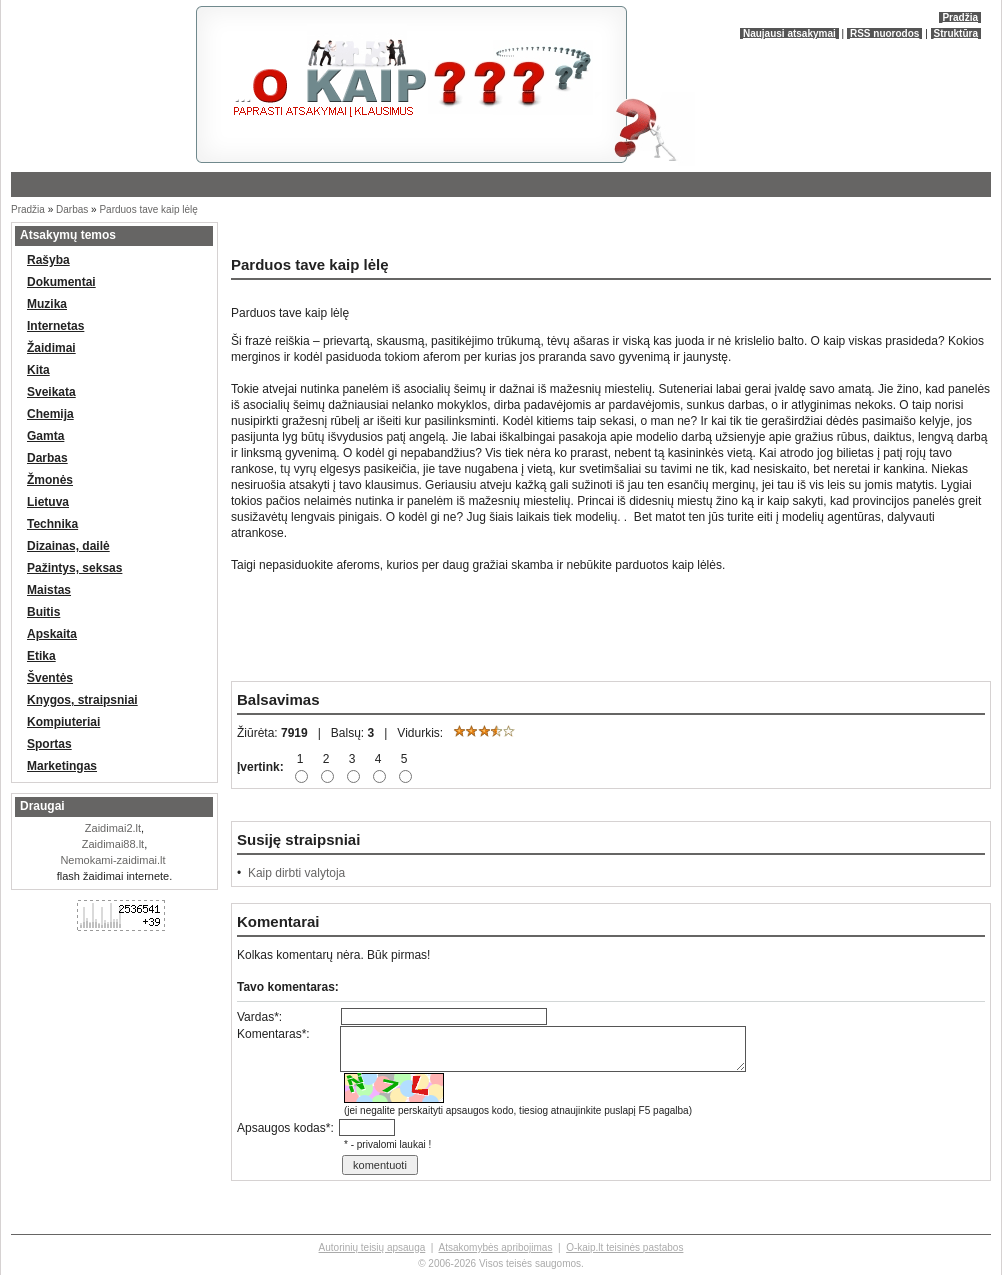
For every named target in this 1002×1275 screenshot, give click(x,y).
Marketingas (62, 766)
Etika (41, 656)
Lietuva (48, 502)
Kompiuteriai (63, 722)
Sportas (49, 744)
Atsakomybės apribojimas (495, 1247)
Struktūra (956, 33)
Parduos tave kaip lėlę (148, 209)
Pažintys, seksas (74, 568)
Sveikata (51, 392)
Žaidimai (51, 348)
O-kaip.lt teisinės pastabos (624, 1247)
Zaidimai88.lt (113, 844)
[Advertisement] (461, 234)
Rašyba (48, 260)
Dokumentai (61, 282)
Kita (38, 370)
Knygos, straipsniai (82, 700)
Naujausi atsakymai (789, 33)
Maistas (49, 590)
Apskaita (52, 634)
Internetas (55, 326)
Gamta (45, 436)
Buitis (43, 612)
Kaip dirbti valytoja (296, 873)
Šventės (50, 678)
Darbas (72, 209)
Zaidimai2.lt (113, 828)
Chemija (50, 414)
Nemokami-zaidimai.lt (112, 860)
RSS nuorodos (884, 33)
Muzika (47, 304)
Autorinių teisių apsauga (372, 1247)
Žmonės (50, 480)
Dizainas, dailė (68, 546)
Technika (52, 524)
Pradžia (960, 17)
